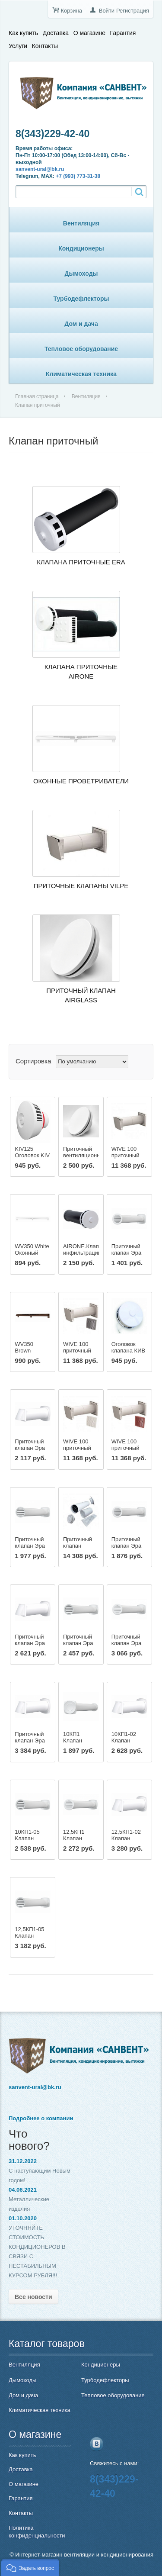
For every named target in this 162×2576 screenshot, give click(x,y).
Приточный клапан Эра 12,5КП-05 (78, 1643)
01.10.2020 (23, 2218)
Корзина (71, 10)
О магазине (89, 32)
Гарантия (123, 32)
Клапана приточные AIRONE (81, 671)
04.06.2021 (23, 2189)
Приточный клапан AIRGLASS (81, 995)
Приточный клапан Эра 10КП (126, 1252)
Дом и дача (81, 323)
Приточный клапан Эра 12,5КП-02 (30, 1643)
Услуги (18, 45)
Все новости (33, 2296)
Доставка (56, 32)
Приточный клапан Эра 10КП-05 (30, 1545)
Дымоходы (81, 273)
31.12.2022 (23, 2161)
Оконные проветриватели (81, 781)
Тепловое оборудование (81, 348)
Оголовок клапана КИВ (128, 1347)
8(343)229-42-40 (52, 133)
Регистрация (132, 10)
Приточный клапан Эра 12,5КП (126, 1545)
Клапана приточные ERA (81, 562)
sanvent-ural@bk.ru (40, 169)
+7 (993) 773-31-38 (78, 176)
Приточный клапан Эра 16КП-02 (30, 1740)
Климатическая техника (81, 373)
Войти (106, 10)
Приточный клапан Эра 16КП (126, 1643)
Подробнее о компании (41, 2118)
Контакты (45, 45)
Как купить (23, 32)
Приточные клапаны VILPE (81, 885)
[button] (30, 2567)
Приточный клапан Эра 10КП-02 (30, 1448)
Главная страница (37, 396)
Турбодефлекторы (81, 298)
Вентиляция (81, 223)
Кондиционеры (81, 248)
